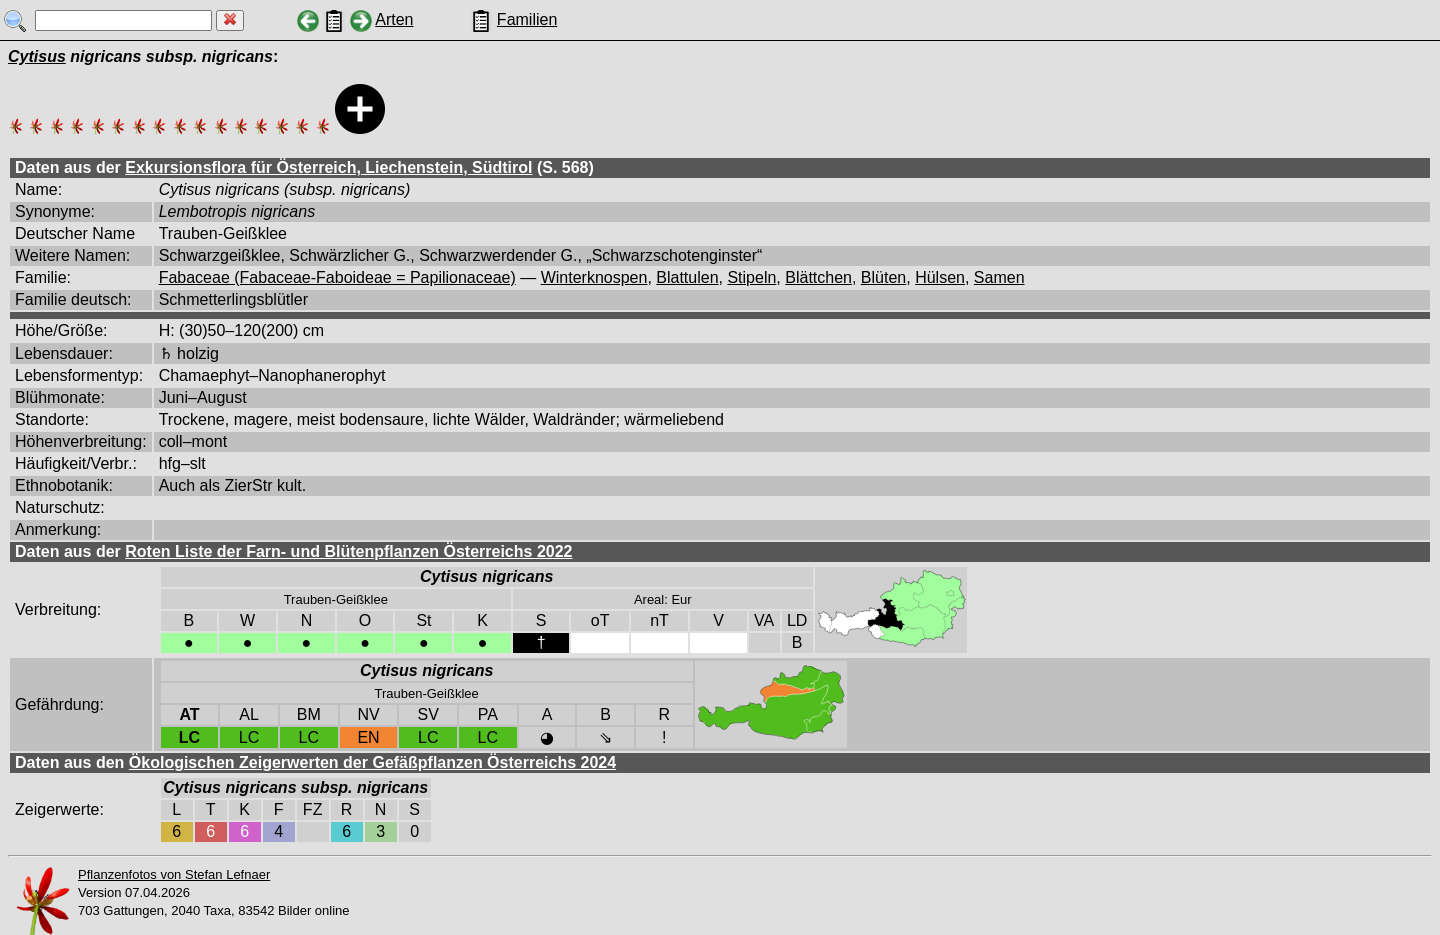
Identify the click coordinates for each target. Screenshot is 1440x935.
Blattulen (687, 277)
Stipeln (751, 277)
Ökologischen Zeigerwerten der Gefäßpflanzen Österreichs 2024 (372, 762)
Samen (999, 277)
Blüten (883, 277)
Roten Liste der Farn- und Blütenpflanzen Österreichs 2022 (348, 551)
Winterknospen (594, 277)
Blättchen (818, 277)
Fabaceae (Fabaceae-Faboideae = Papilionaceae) (337, 277)
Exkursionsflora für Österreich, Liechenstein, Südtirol (328, 167)
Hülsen (940, 277)
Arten (394, 19)
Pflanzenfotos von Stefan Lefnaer (174, 874)
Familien (527, 19)
